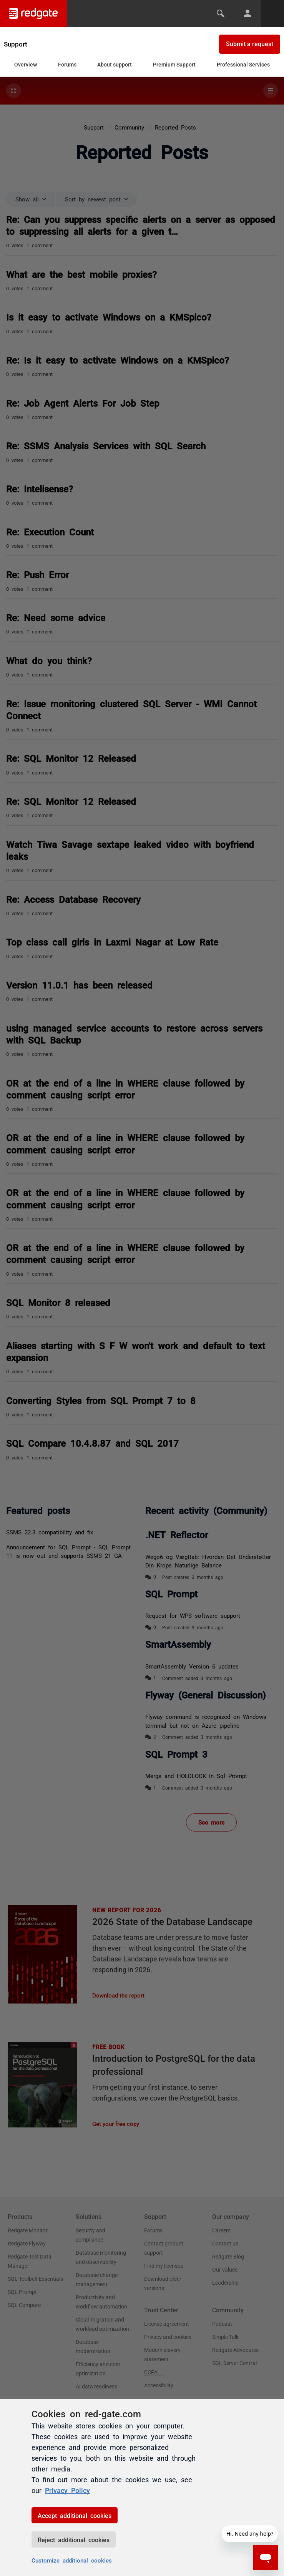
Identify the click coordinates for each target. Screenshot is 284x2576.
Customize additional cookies (72, 2560)
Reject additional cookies (74, 2539)
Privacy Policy (67, 2489)
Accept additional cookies (74, 2515)
